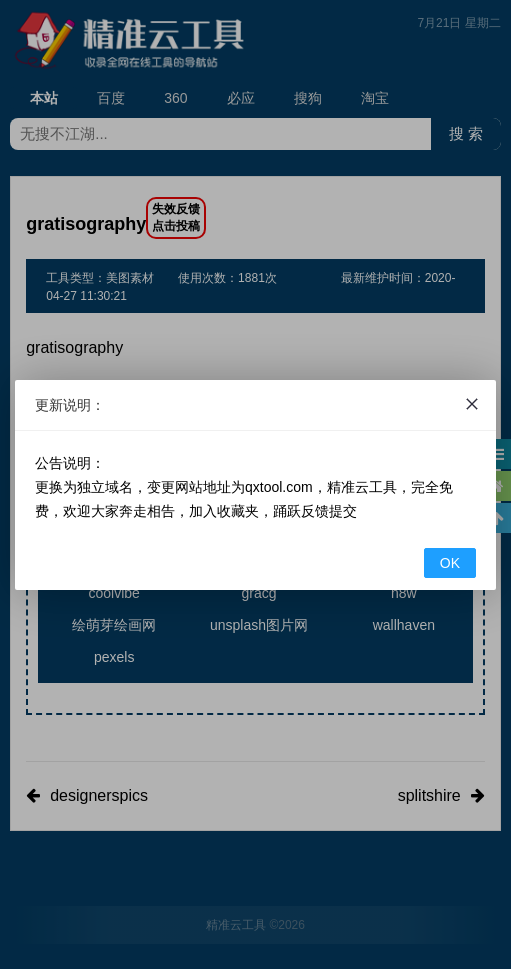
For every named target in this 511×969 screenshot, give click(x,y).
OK (450, 563)
